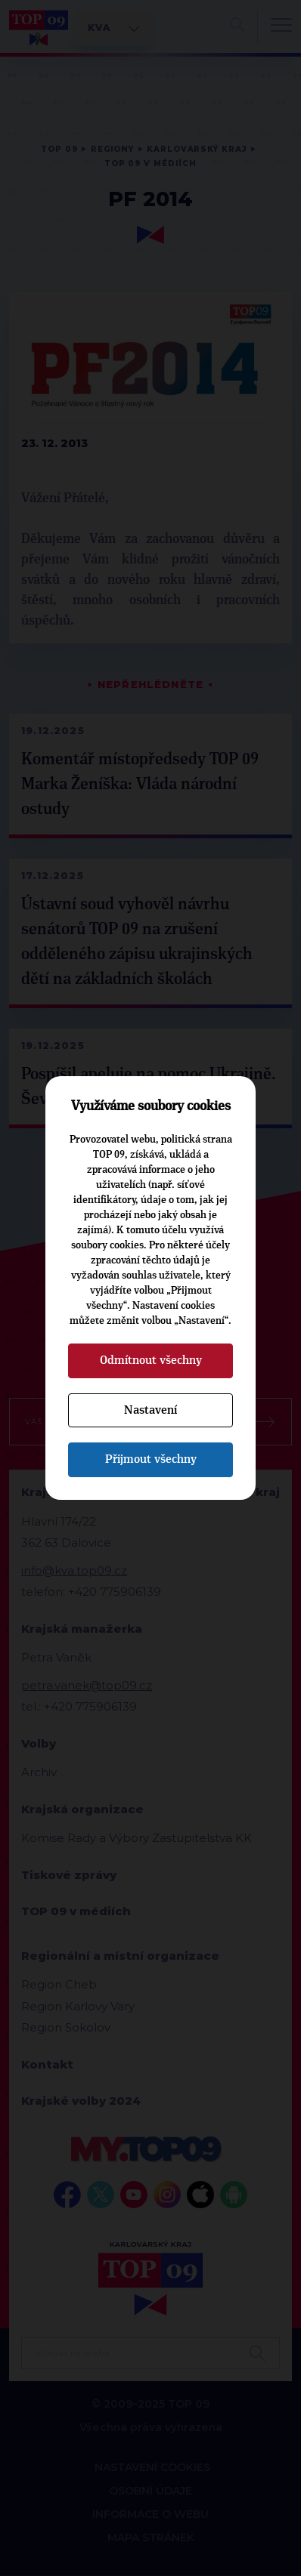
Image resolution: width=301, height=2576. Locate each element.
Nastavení (150, 1410)
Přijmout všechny (151, 1459)
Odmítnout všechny (151, 1360)
